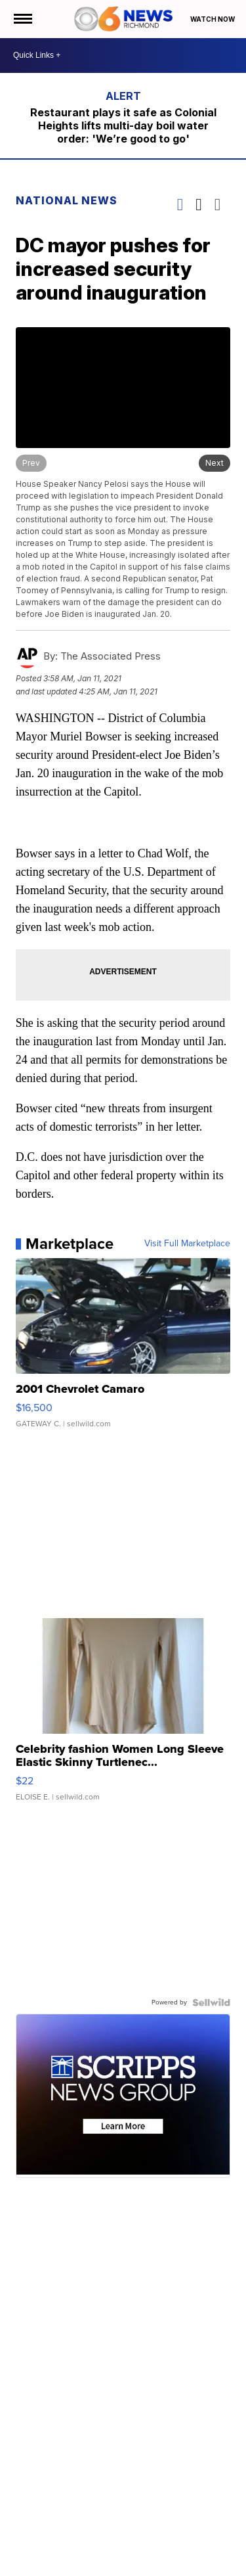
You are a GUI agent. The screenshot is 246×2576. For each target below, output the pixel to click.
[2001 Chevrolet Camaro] (123, 1349)
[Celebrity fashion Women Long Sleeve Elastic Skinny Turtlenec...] (123, 1716)
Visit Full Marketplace (187, 1243)
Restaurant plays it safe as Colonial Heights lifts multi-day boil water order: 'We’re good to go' (123, 125)
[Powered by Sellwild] (211, 2002)
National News (66, 200)
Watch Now (213, 19)
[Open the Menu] (22, 19)
